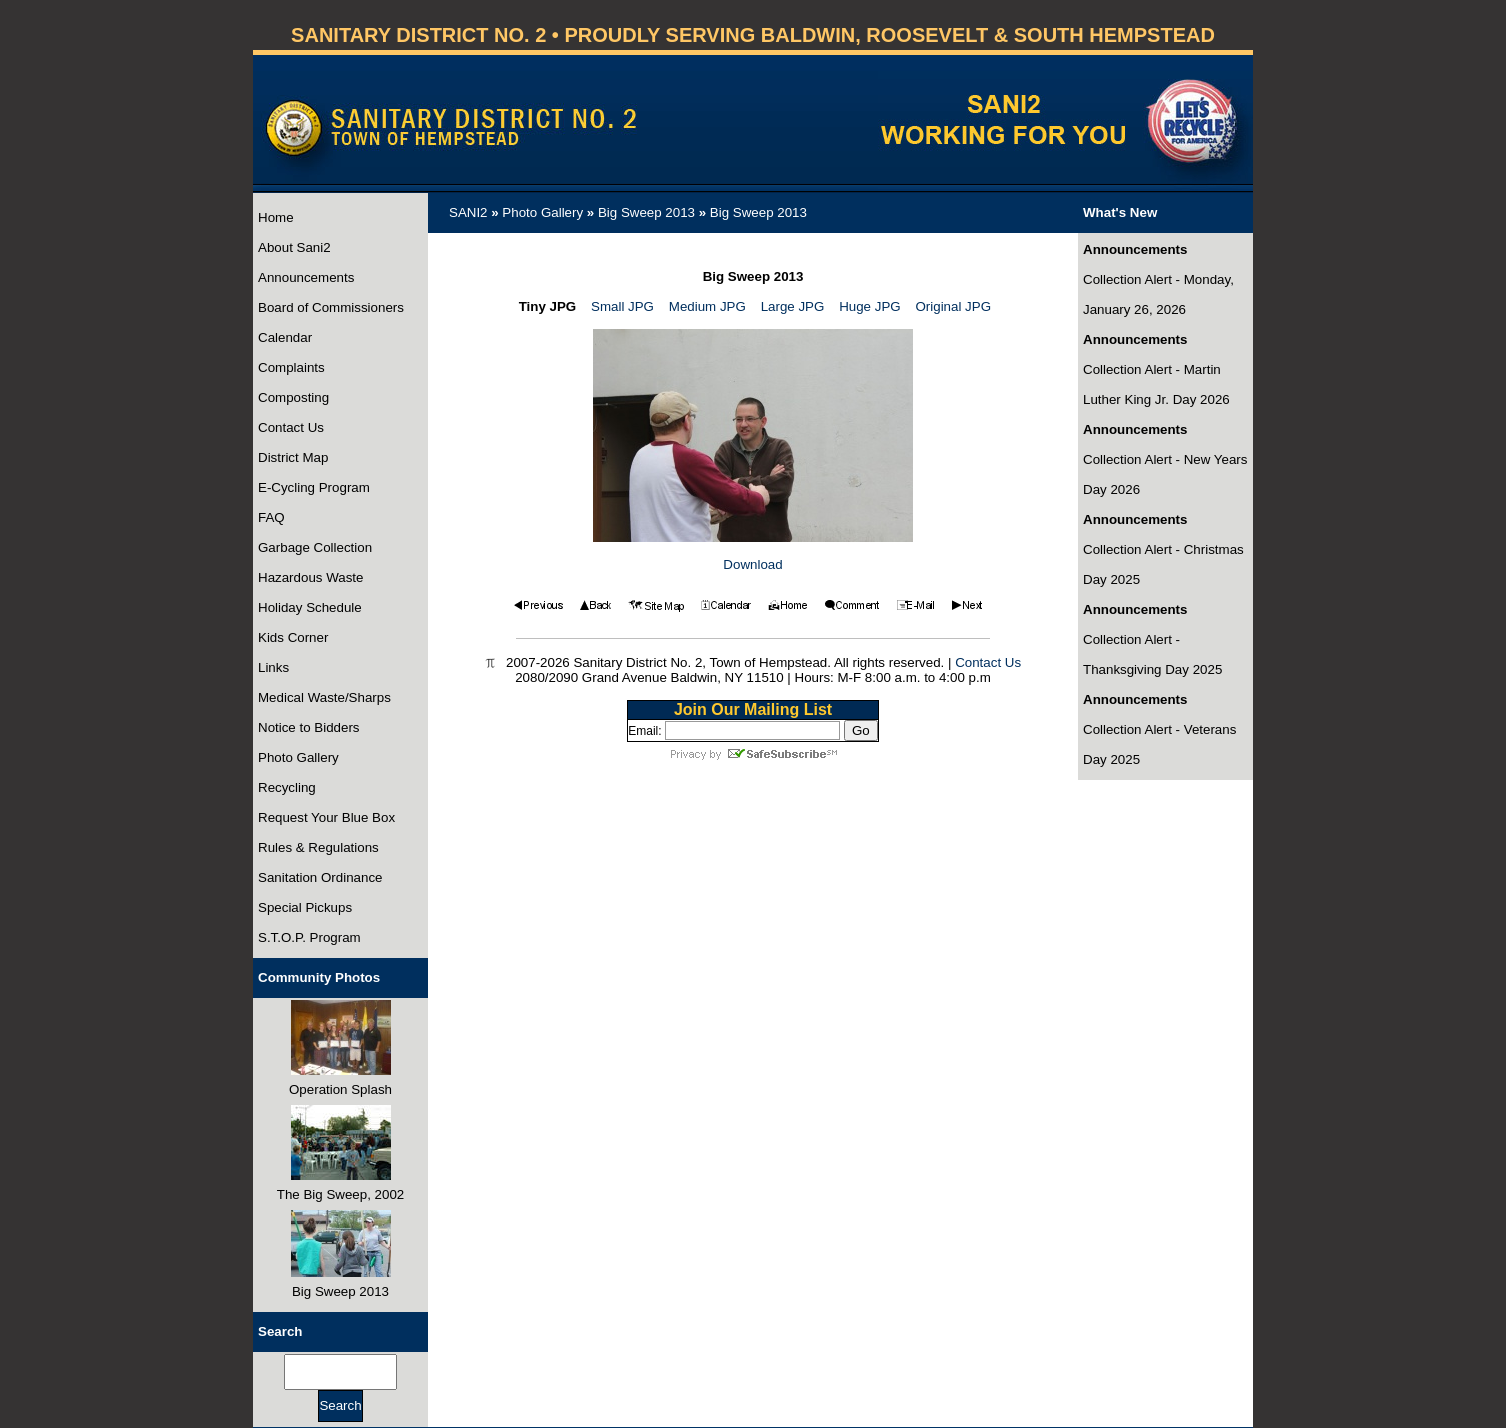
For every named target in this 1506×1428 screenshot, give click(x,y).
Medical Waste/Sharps (324, 697)
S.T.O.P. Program (309, 937)
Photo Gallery (298, 757)
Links (273, 667)
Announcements (306, 277)
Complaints (291, 367)
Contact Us (291, 427)
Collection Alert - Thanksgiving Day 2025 (1152, 654)
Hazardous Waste (310, 577)
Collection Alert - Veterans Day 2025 (1159, 744)
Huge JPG (870, 306)
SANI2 (468, 212)
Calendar (285, 337)
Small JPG (622, 306)
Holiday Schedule (310, 607)
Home (276, 217)
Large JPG (793, 306)
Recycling (287, 787)
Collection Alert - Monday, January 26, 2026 (1158, 294)
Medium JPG (707, 306)
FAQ (271, 517)
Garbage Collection (315, 547)
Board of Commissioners (331, 307)
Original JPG (953, 306)
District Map (293, 457)
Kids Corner (293, 637)
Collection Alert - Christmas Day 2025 (1163, 564)
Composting (293, 397)
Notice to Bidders (309, 727)
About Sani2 (294, 247)
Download (752, 564)
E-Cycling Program (314, 487)
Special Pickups (305, 907)
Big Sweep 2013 (646, 212)
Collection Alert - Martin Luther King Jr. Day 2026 (1156, 384)
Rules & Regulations (318, 847)
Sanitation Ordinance (320, 877)
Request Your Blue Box (326, 817)
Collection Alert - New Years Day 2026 (1165, 474)
